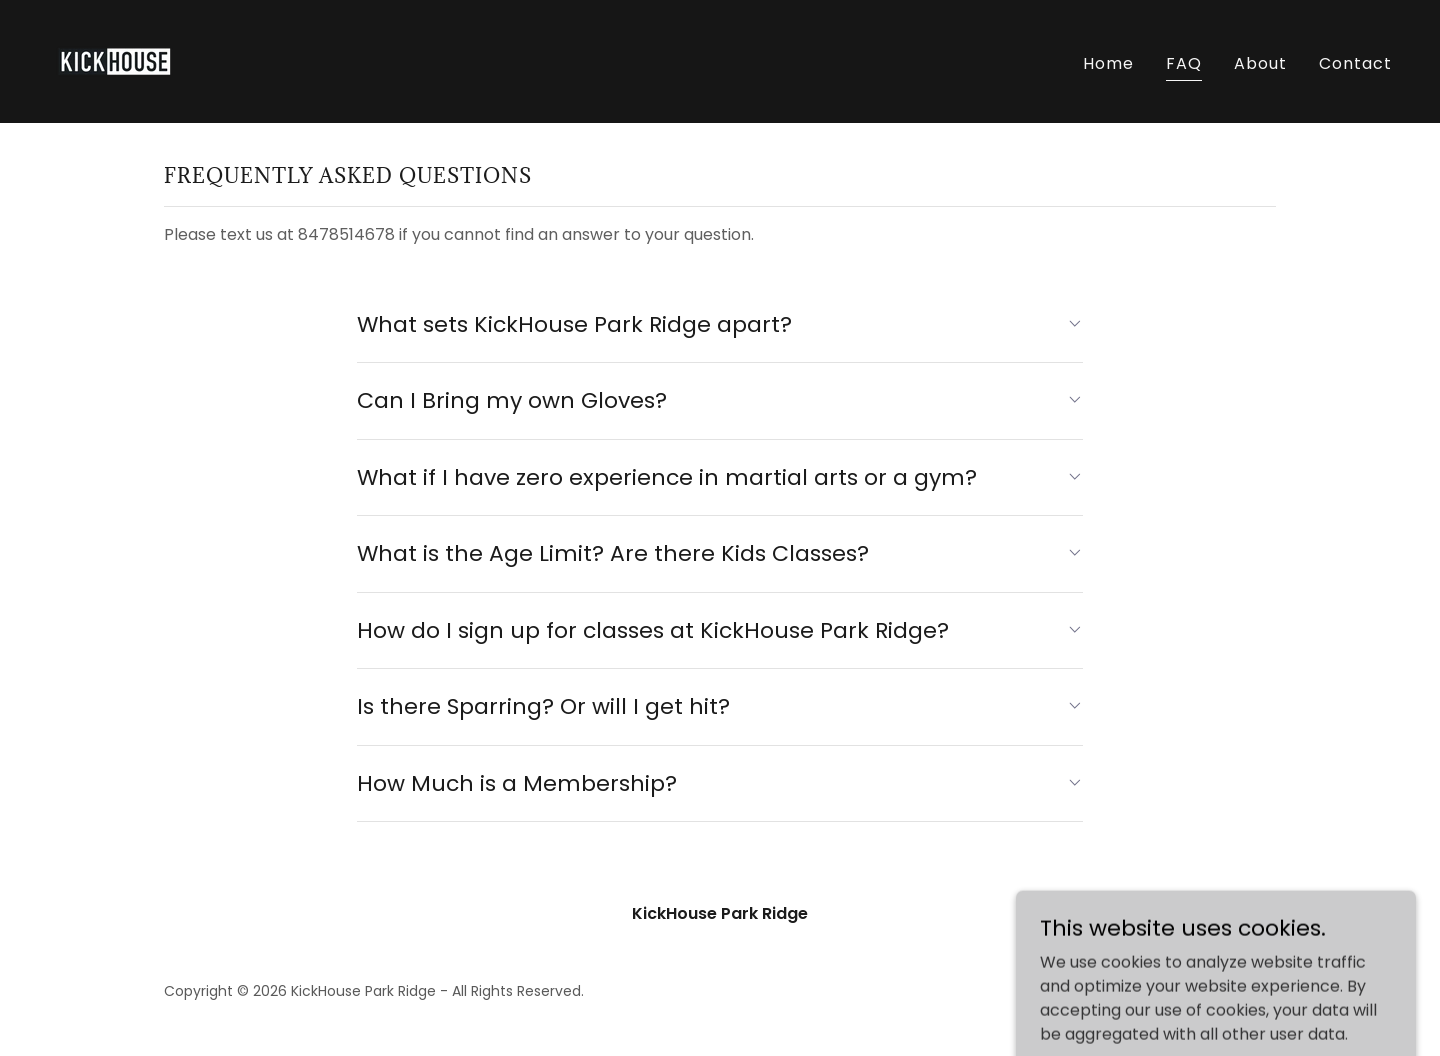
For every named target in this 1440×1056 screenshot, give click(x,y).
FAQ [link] (1184, 63)
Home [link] (1108, 63)
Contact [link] (1355, 63)
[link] (114, 60)
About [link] (1260, 63)
